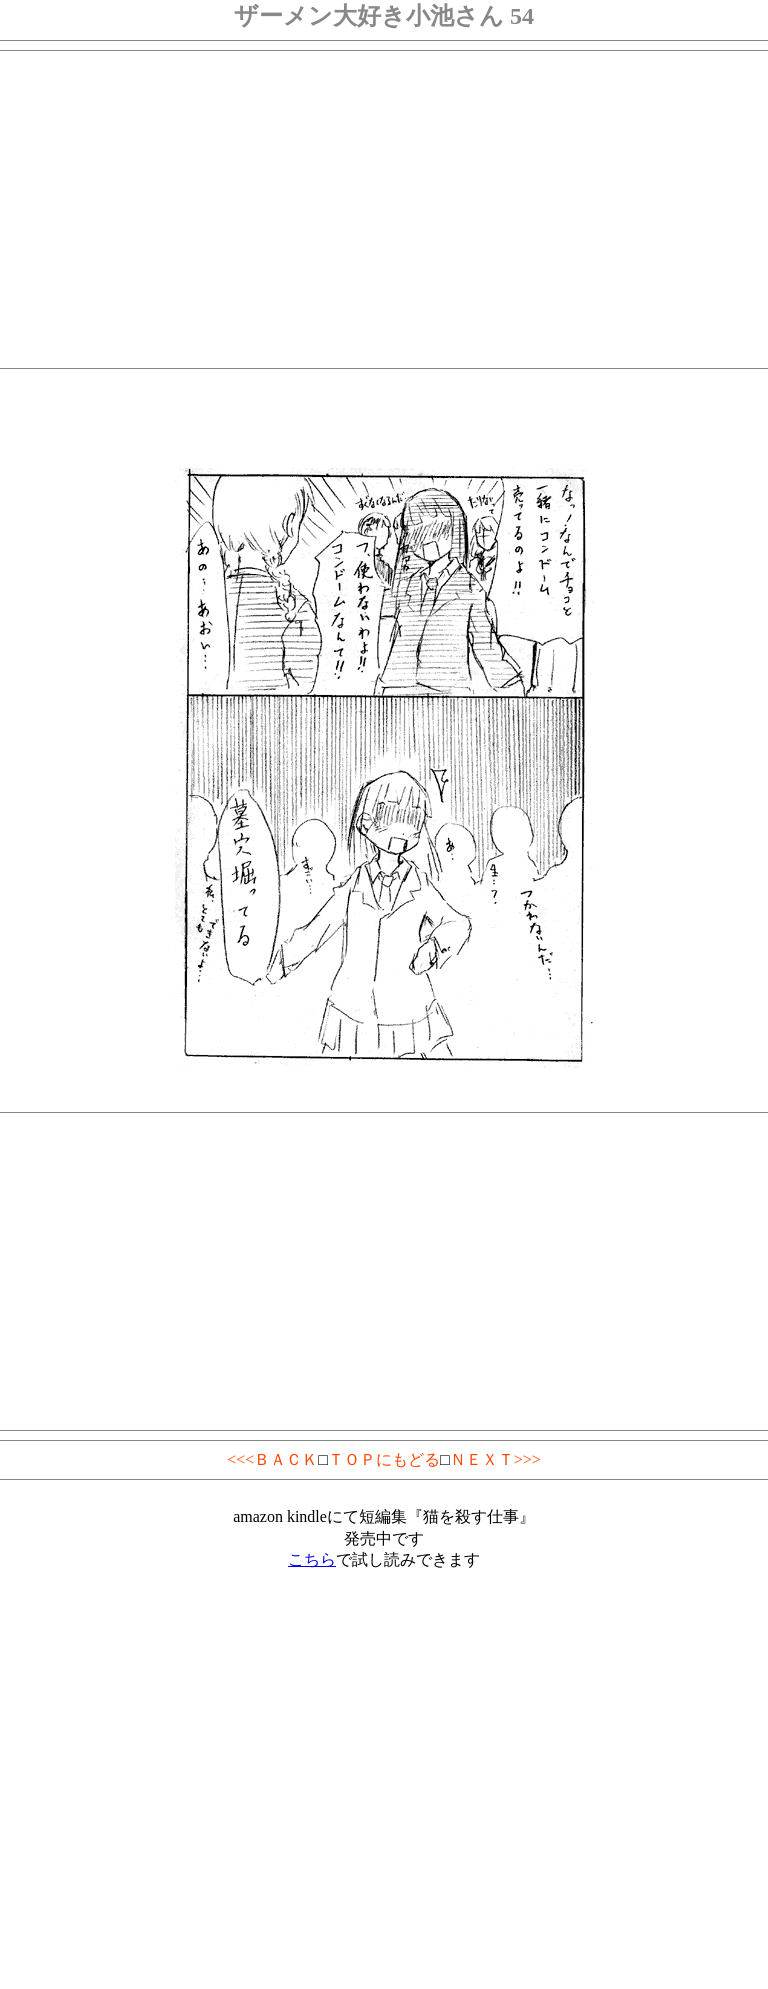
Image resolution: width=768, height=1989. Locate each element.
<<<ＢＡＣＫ (272, 1459)
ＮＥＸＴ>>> (495, 1459)
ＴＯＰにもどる (384, 1459)
